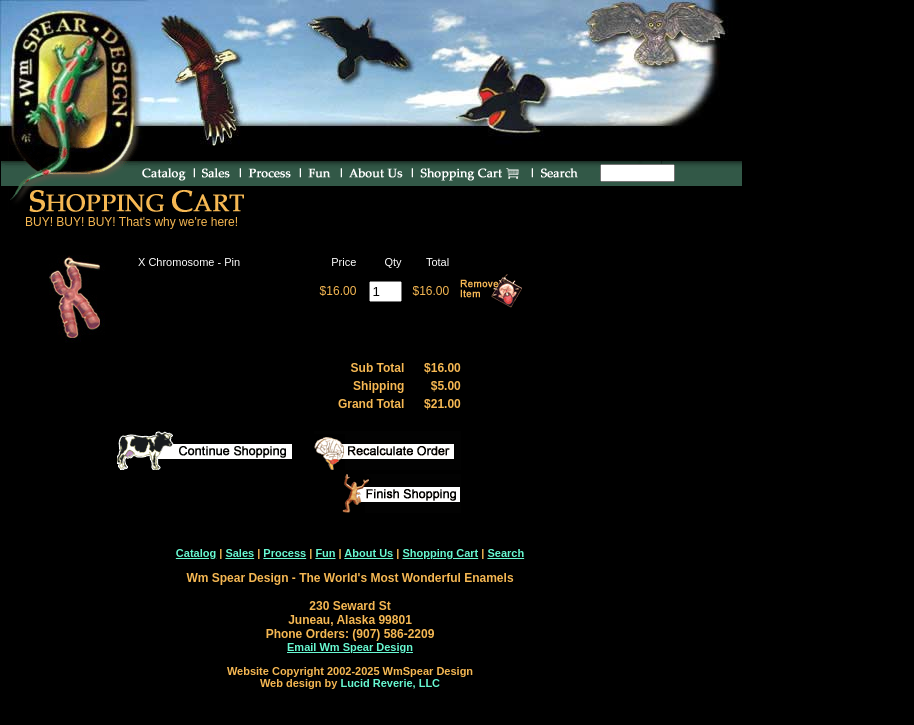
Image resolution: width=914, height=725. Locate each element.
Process (284, 553)
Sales (239, 553)
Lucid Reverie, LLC (390, 683)
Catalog (196, 553)
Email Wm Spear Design (350, 647)
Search (505, 553)
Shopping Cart (440, 553)
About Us (368, 553)
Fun (325, 553)
